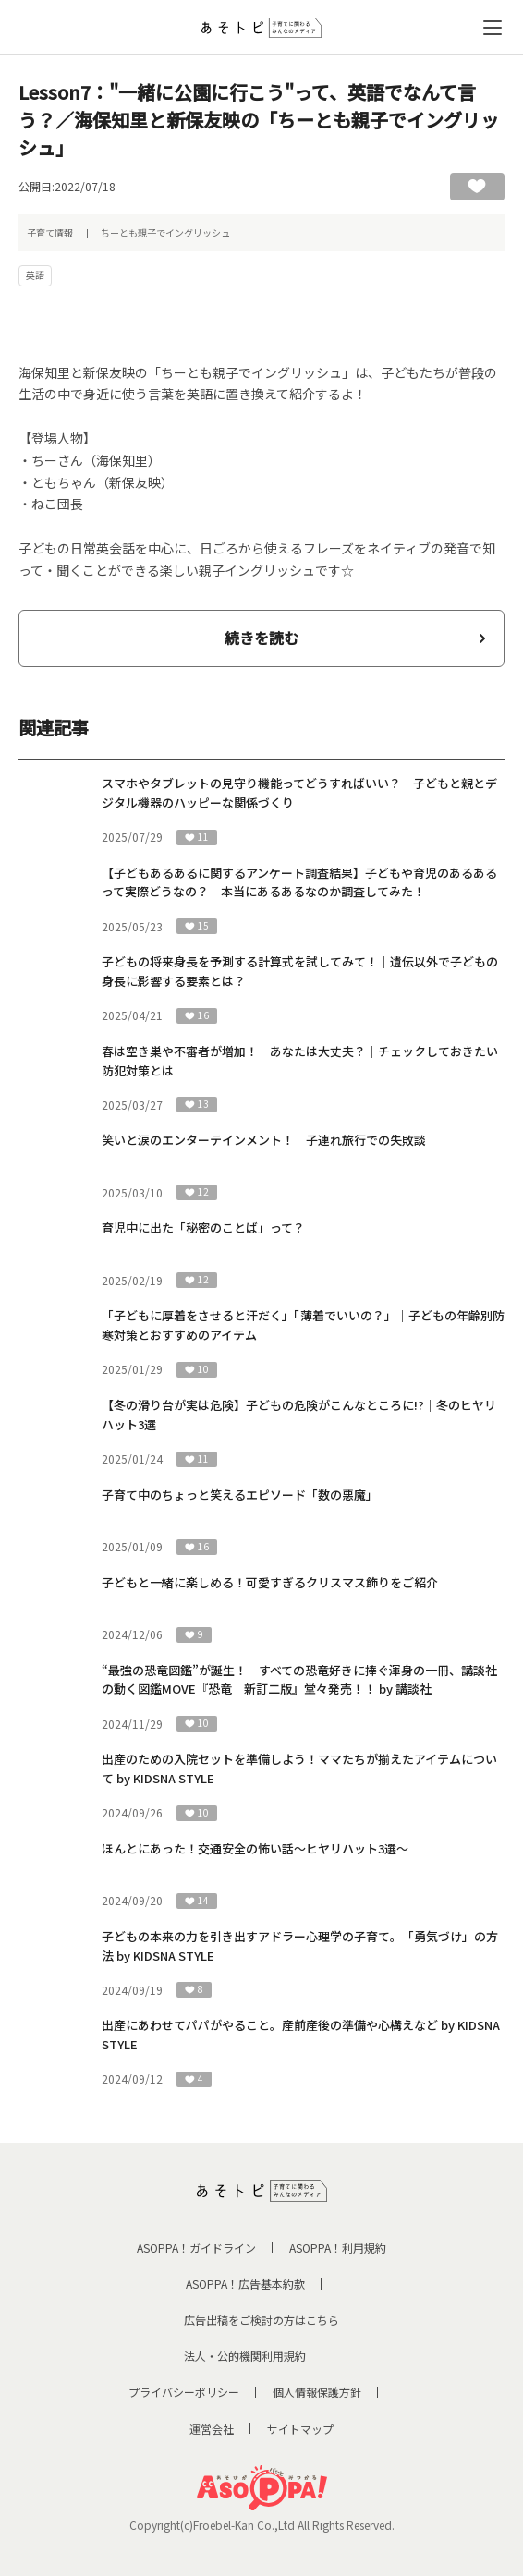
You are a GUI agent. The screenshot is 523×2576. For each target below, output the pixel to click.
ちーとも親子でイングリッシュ (165, 232)
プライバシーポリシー (183, 2392)
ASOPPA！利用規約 (337, 2247)
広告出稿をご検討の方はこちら (261, 2319)
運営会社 (211, 2428)
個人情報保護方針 (317, 2392)
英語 (35, 275)
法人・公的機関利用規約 (245, 2355)
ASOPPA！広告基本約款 (245, 2283)
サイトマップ (300, 2428)
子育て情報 (50, 232)
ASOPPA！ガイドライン (196, 2247)
